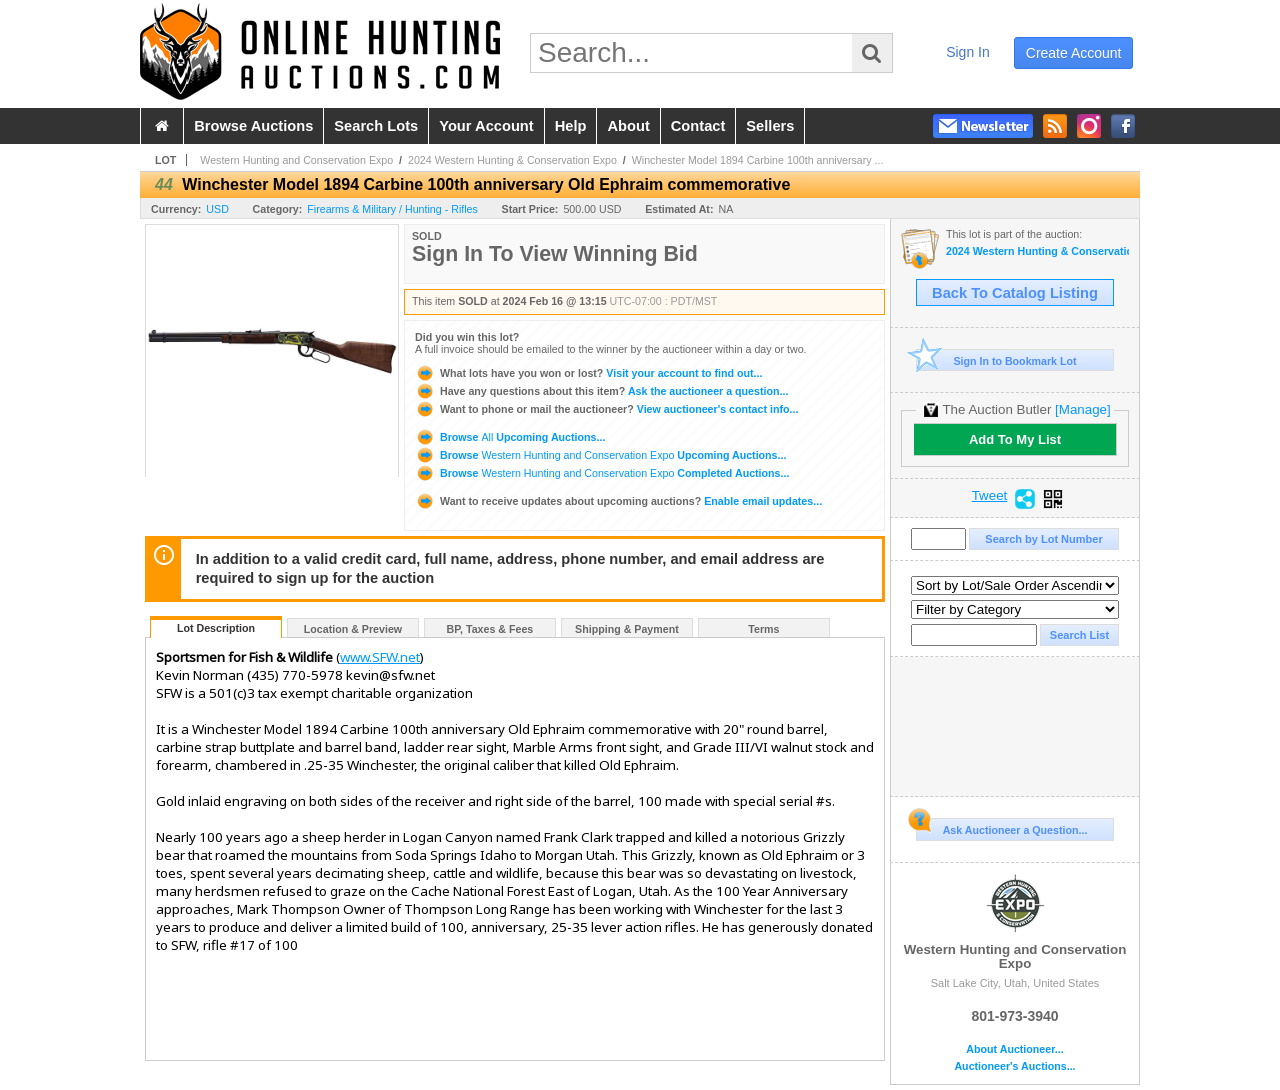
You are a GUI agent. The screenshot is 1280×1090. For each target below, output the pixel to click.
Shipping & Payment (627, 629)
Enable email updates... (618, 501)
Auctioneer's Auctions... (1014, 1066)
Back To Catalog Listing (1015, 293)
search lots (376, 126)
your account (486, 126)
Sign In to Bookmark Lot (996, 360)
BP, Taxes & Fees (490, 629)
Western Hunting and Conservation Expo (296, 160)
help (571, 126)
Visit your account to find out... (588, 373)
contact (698, 126)
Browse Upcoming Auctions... (510, 437)
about (628, 126)
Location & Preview (353, 629)
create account (1074, 53)
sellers (770, 126)
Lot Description (216, 628)
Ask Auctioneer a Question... (1001, 827)
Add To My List (1015, 439)
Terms (763, 629)
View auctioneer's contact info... (606, 409)
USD (217, 209)
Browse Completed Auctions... (602, 473)
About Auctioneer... (1014, 1049)
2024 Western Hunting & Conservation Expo (512, 160)
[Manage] (1082, 409)
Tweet (990, 496)
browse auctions (253, 126)
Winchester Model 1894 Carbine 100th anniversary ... (758, 160)
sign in (968, 52)
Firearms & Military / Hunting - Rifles (392, 209)
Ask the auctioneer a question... (601, 391)
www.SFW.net (380, 657)
